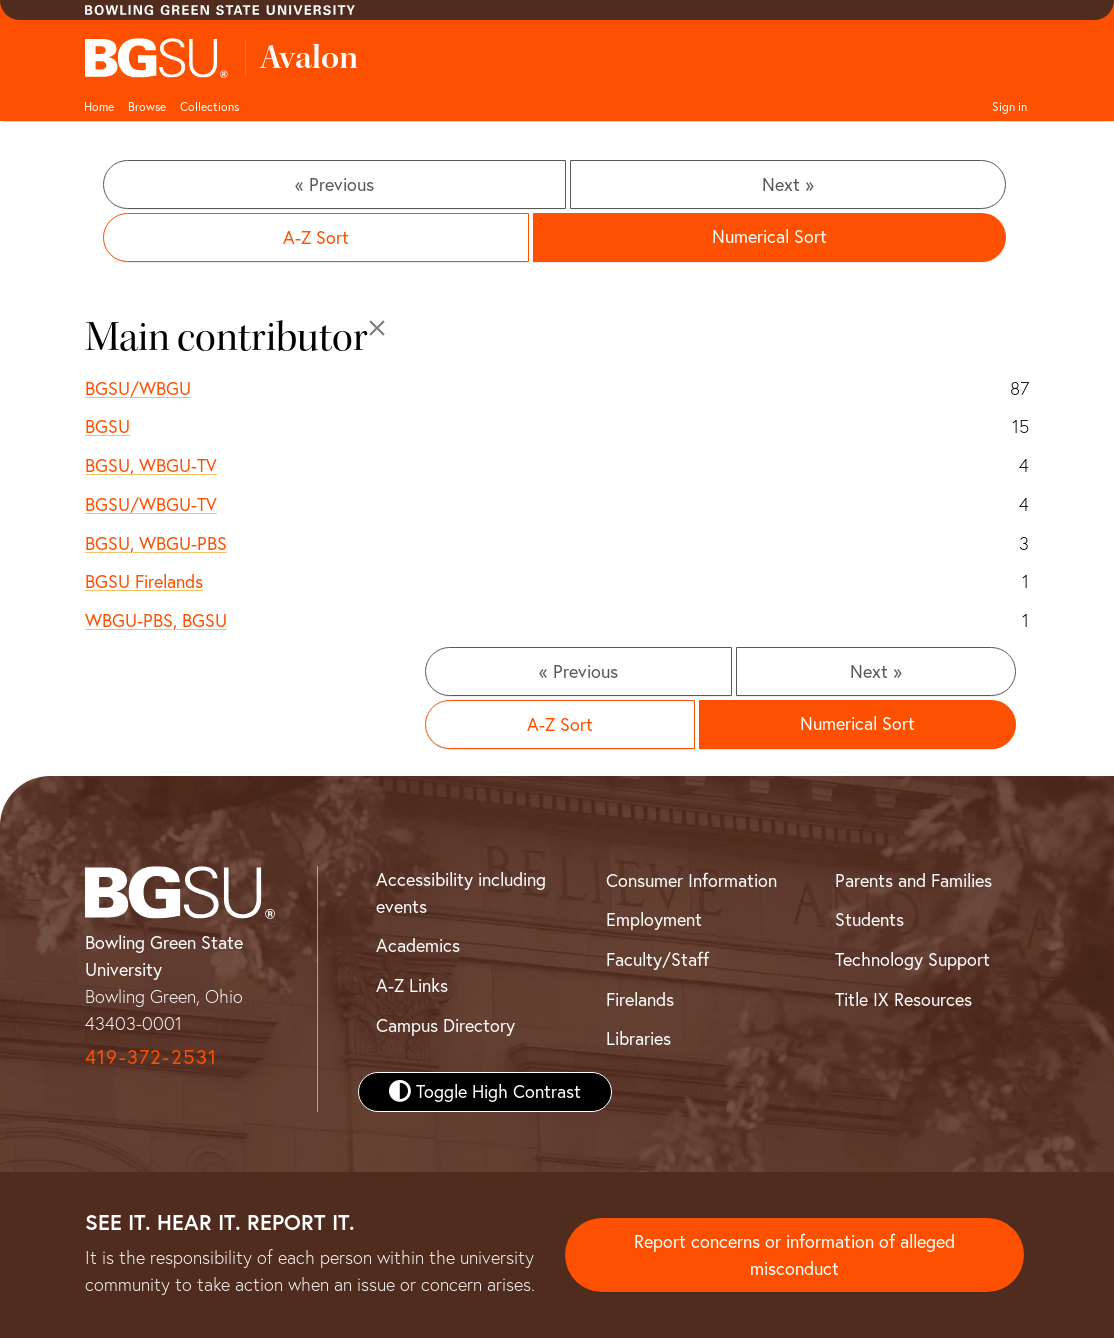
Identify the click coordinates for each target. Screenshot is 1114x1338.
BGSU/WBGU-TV (151, 504)
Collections (209, 106)
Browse (147, 106)
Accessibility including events (461, 893)
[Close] (377, 328)
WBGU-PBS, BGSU (156, 620)
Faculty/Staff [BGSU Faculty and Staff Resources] (657, 959)
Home (99, 106)
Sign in (1009, 106)
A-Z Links (412, 985)
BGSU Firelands (144, 581)
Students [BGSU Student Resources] (869, 919)
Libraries (638, 1038)
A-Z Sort (316, 237)
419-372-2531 (151, 1056)
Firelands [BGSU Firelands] (640, 999)
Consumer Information (691, 880)
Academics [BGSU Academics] (418, 945)
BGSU (107, 426)
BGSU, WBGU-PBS (156, 543)
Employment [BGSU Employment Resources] (654, 919)
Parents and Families (913, 880)
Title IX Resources (903, 999)
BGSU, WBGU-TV (151, 465)
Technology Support (912, 959)
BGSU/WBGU (138, 388)
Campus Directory (445, 1025)
